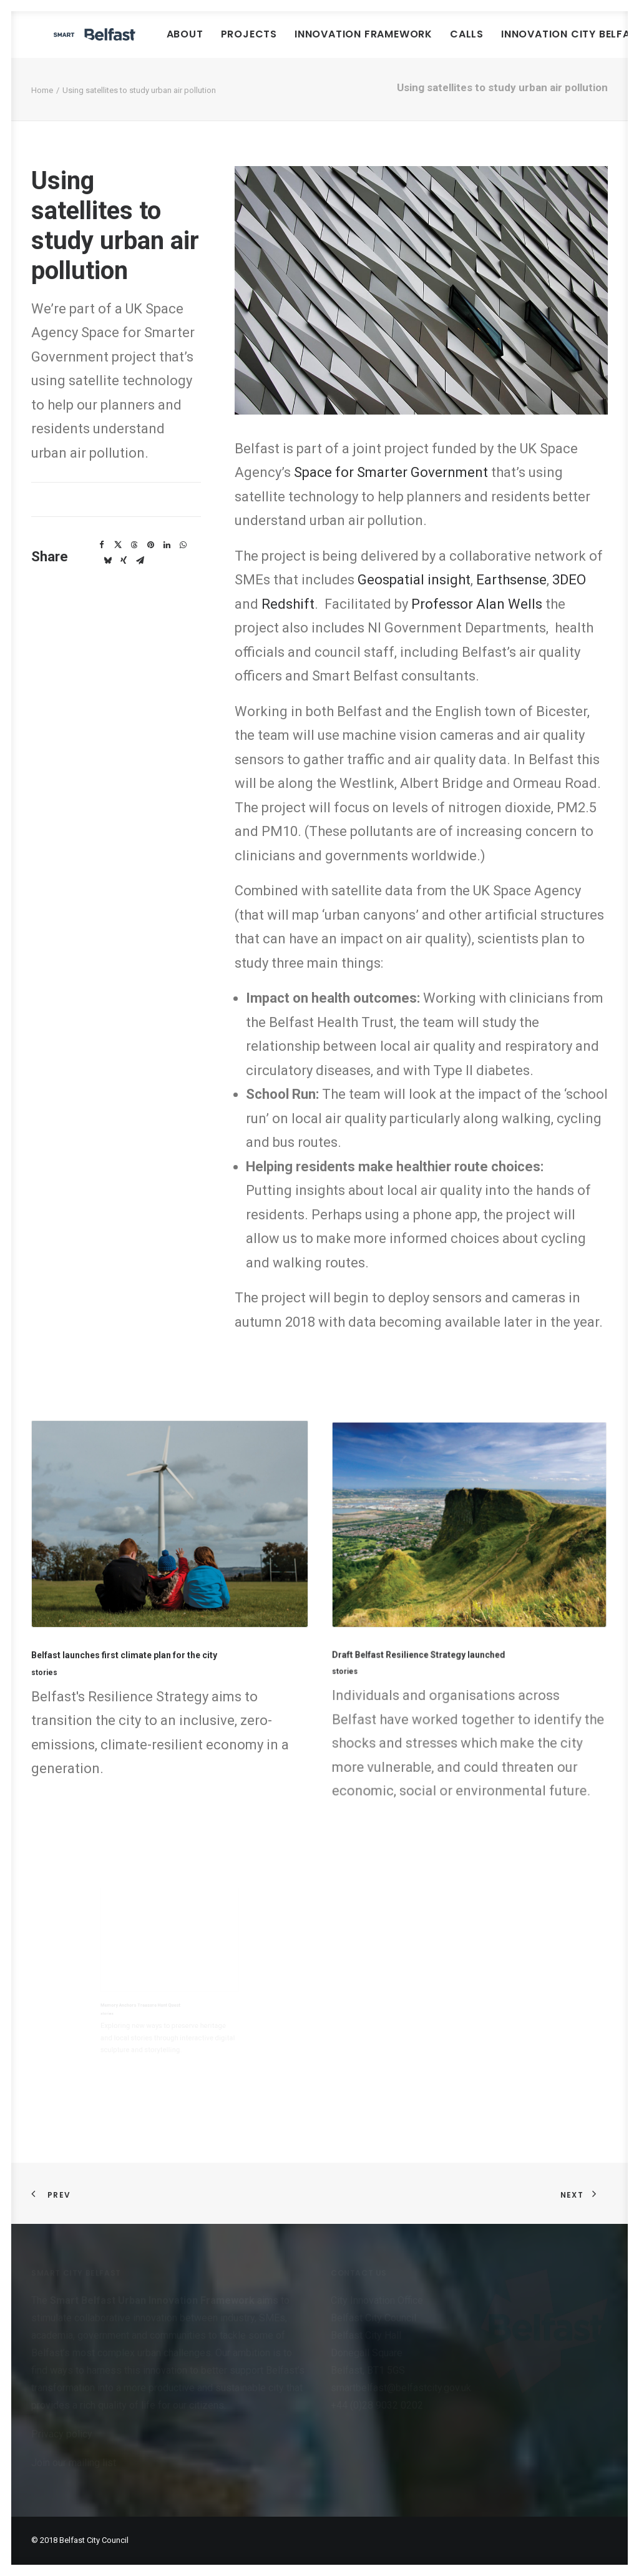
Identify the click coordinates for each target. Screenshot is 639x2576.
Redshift (288, 623)
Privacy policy (61, 2434)
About (261, 43)
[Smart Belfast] (133, 43)
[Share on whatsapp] (182, 564)
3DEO (569, 598)
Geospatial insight (414, 598)
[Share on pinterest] (150, 564)
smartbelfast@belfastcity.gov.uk (401, 2388)
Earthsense (511, 598)
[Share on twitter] (117, 564)
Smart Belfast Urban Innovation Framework (153, 2300)
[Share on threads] (134, 564)
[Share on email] (139, 579)
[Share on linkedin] (166, 564)
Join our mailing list (73, 2463)
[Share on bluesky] (107, 579)
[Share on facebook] (101, 564)
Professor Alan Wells (478, 623)
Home (42, 109)
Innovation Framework (441, 43)
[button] (169, 1551)
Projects (326, 43)
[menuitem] (262, 43)
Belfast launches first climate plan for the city (140, 1636)
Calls (544, 43)
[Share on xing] (123, 579)
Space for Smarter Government (391, 491)
